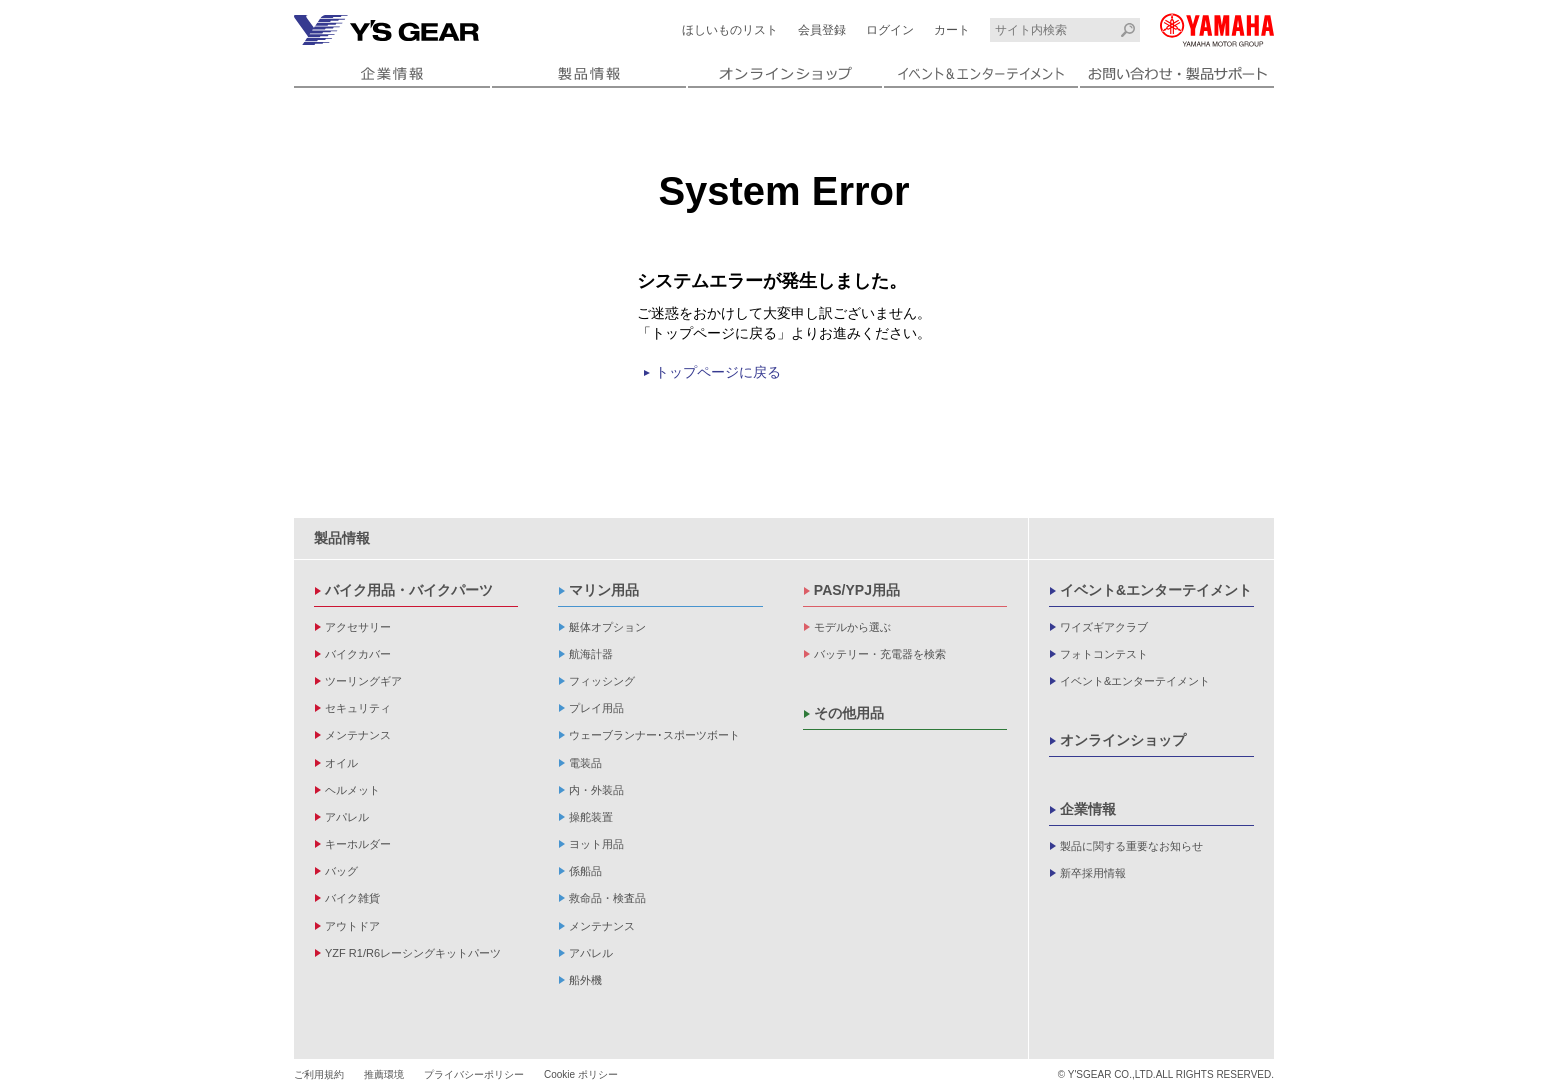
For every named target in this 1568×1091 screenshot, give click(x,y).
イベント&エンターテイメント (1156, 590)
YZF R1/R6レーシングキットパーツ (413, 953)
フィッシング (602, 681)
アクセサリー (358, 627)
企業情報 (1088, 809)
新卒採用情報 (1093, 873)
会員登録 (822, 30)
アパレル (347, 817)
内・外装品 (596, 790)
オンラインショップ (1123, 740)
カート (952, 30)
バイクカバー (358, 654)
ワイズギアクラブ (1104, 627)
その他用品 (849, 713)
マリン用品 (604, 590)
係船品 (585, 871)
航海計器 (591, 654)
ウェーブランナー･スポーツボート (654, 735)
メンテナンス (358, 735)
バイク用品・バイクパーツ (409, 590)
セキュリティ (358, 708)
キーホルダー (358, 844)
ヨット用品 (596, 844)
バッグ (341, 871)
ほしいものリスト (730, 30)
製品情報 (342, 538)
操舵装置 (591, 817)
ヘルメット (352, 790)
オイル (341, 763)
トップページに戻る (718, 372)
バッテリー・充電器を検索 (880, 654)
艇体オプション (607, 627)
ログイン (890, 30)
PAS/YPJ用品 (857, 590)
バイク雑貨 (352, 898)
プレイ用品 (596, 708)
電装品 (585, 763)
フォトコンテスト (1104, 654)
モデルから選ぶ (852, 627)
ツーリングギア (363, 681)
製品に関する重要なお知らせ (1131, 846)
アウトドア (352, 926)
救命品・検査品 (607, 898)
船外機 (585, 980)
